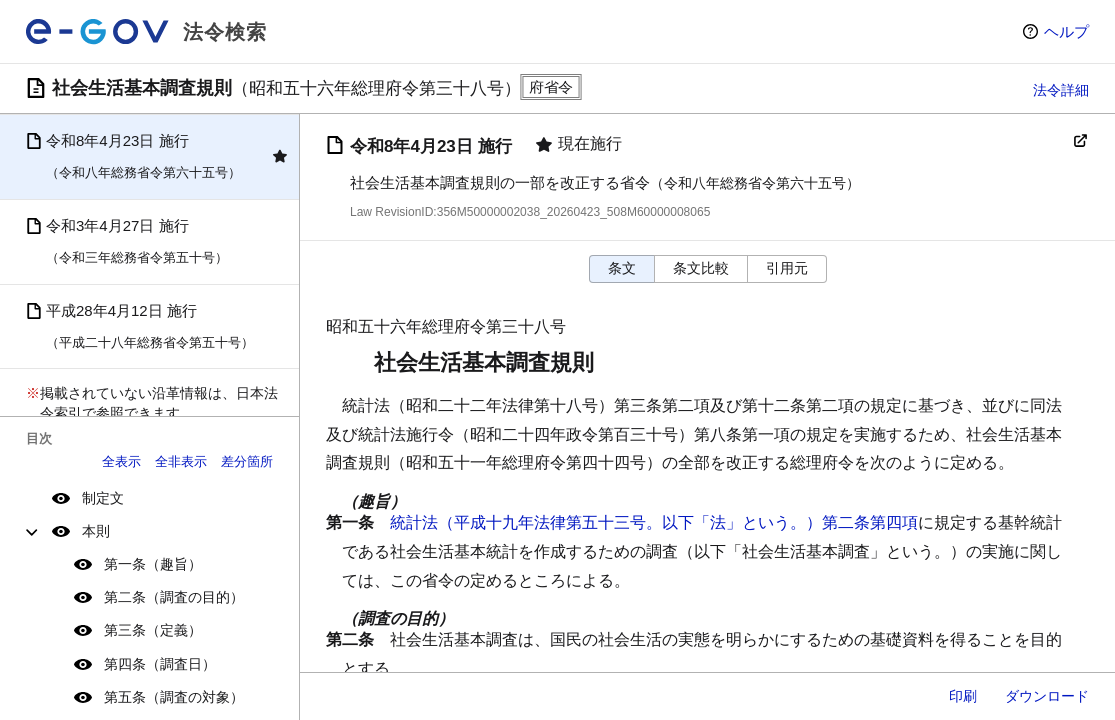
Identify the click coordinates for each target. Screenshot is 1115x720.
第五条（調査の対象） (174, 697)
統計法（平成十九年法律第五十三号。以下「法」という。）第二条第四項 (654, 522)
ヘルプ (1066, 31)
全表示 (121, 461)
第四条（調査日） (160, 664)
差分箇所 (247, 461)
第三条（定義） (153, 630)
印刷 (963, 696)
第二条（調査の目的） (174, 597)
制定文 (103, 498)
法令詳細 (1061, 90)
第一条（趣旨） (153, 564)
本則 (96, 531)
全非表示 (181, 461)
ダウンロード (1047, 696)
